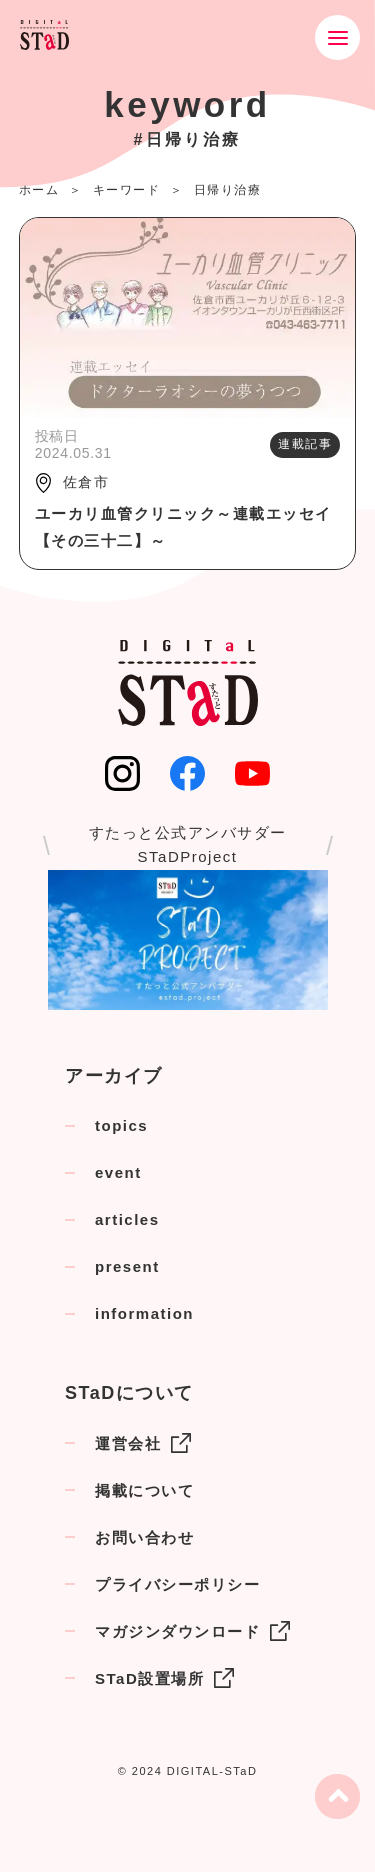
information (144, 1313)
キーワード (127, 190)
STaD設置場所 (164, 1678)
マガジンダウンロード (192, 1631)
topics (121, 1125)
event (118, 1172)
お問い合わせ (144, 1537)
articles (127, 1219)
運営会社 (143, 1443)
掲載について (144, 1490)
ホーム (39, 190)
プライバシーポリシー (177, 1584)
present (127, 1266)
